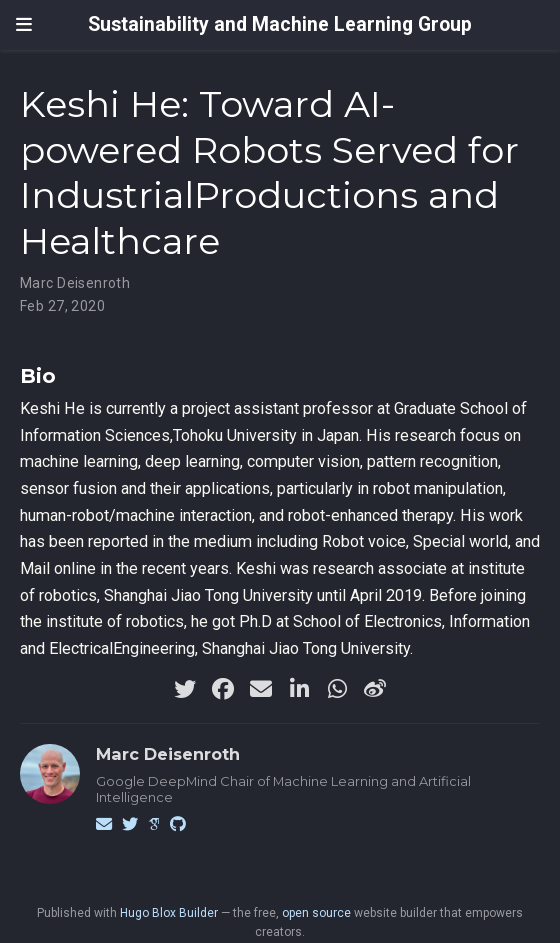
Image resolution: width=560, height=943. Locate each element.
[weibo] (375, 689)
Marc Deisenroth (75, 283)
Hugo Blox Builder (169, 913)
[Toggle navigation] (24, 25)
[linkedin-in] (299, 689)
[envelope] (261, 689)
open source (316, 913)
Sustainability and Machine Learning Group (280, 24)
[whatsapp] (337, 689)
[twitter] (185, 689)
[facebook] (223, 689)
